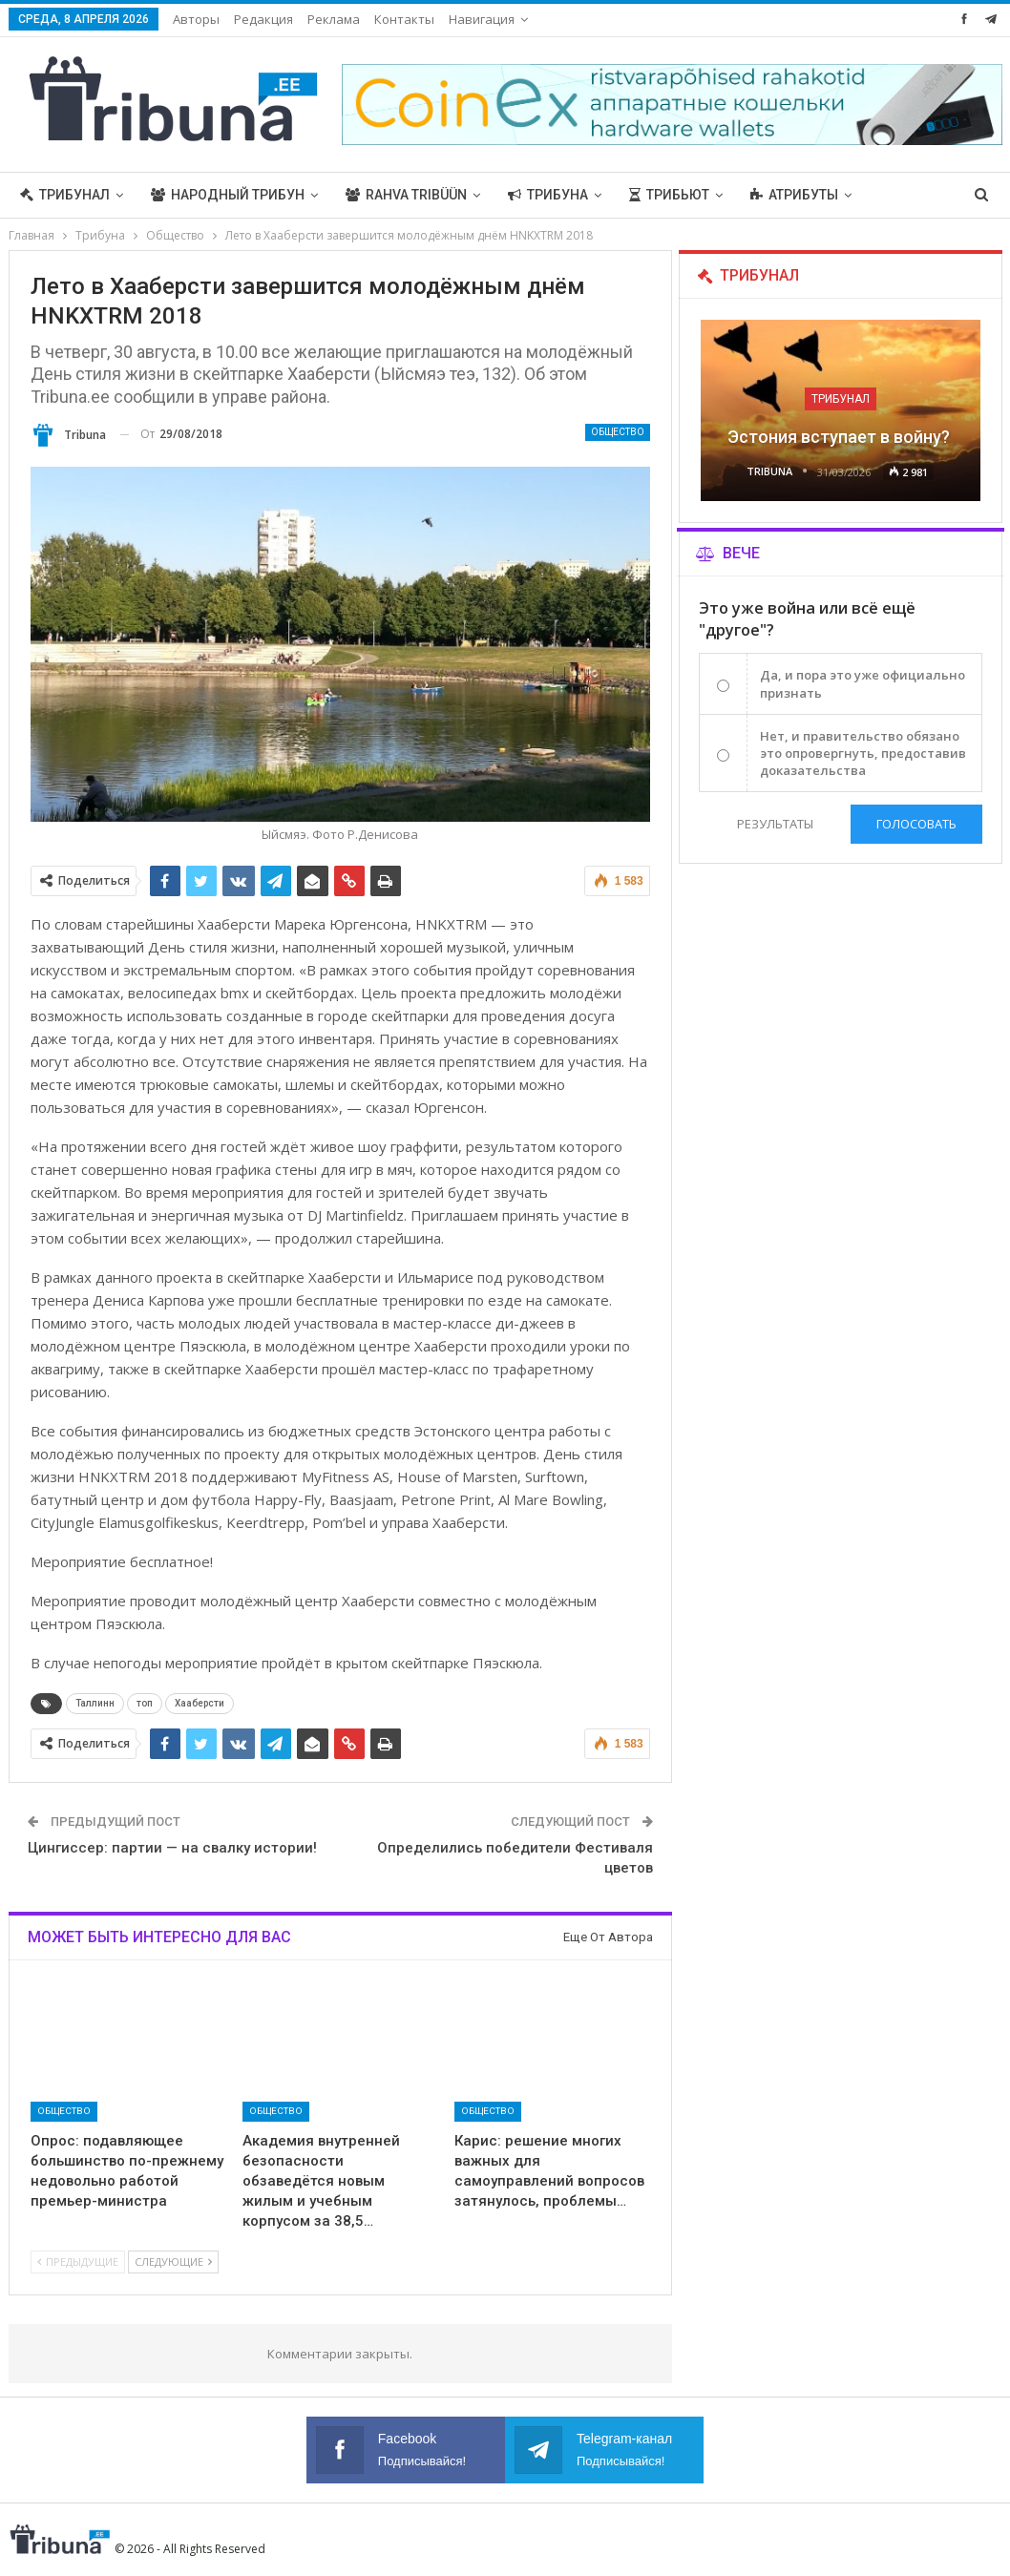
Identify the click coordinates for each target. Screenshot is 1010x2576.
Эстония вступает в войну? (840, 437)
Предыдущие (77, 2261)
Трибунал (65, 194)
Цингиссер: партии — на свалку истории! (172, 1847)
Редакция (263, 19)
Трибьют (669, 194)
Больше (779, 194)
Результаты (775, 823)
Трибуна (548, 194)
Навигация (482, 19)
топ (145, 1703)
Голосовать (916, 823)
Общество (617, 432)
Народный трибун (228, 194)
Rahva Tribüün (406, 194)
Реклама (333, 19)
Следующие (173, 2261)
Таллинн (95, 1703)
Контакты (404, 19)
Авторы (196, 19)
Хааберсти (199, 1703)
